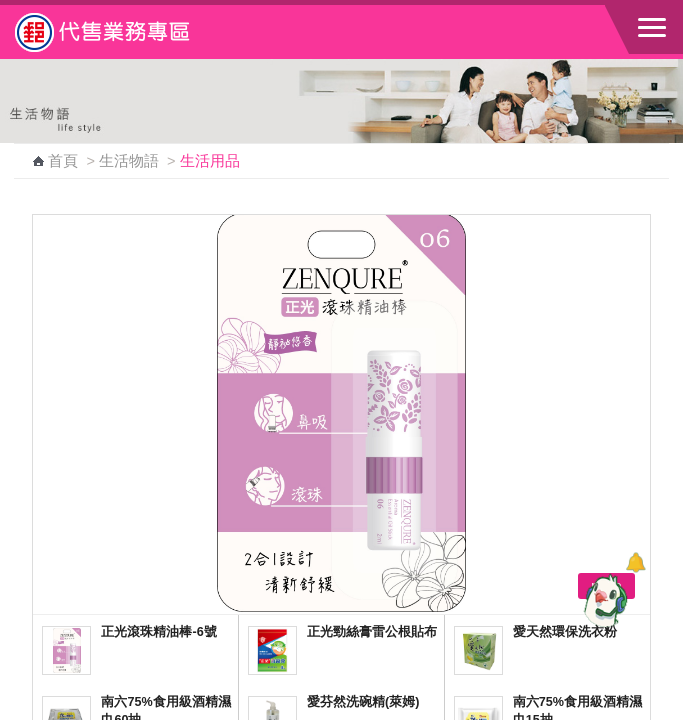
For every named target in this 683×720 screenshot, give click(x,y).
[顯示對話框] (635, 562)
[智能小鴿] (603, 600)
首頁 (63, 161)
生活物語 (129, 161)
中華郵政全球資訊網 (125, 32)
